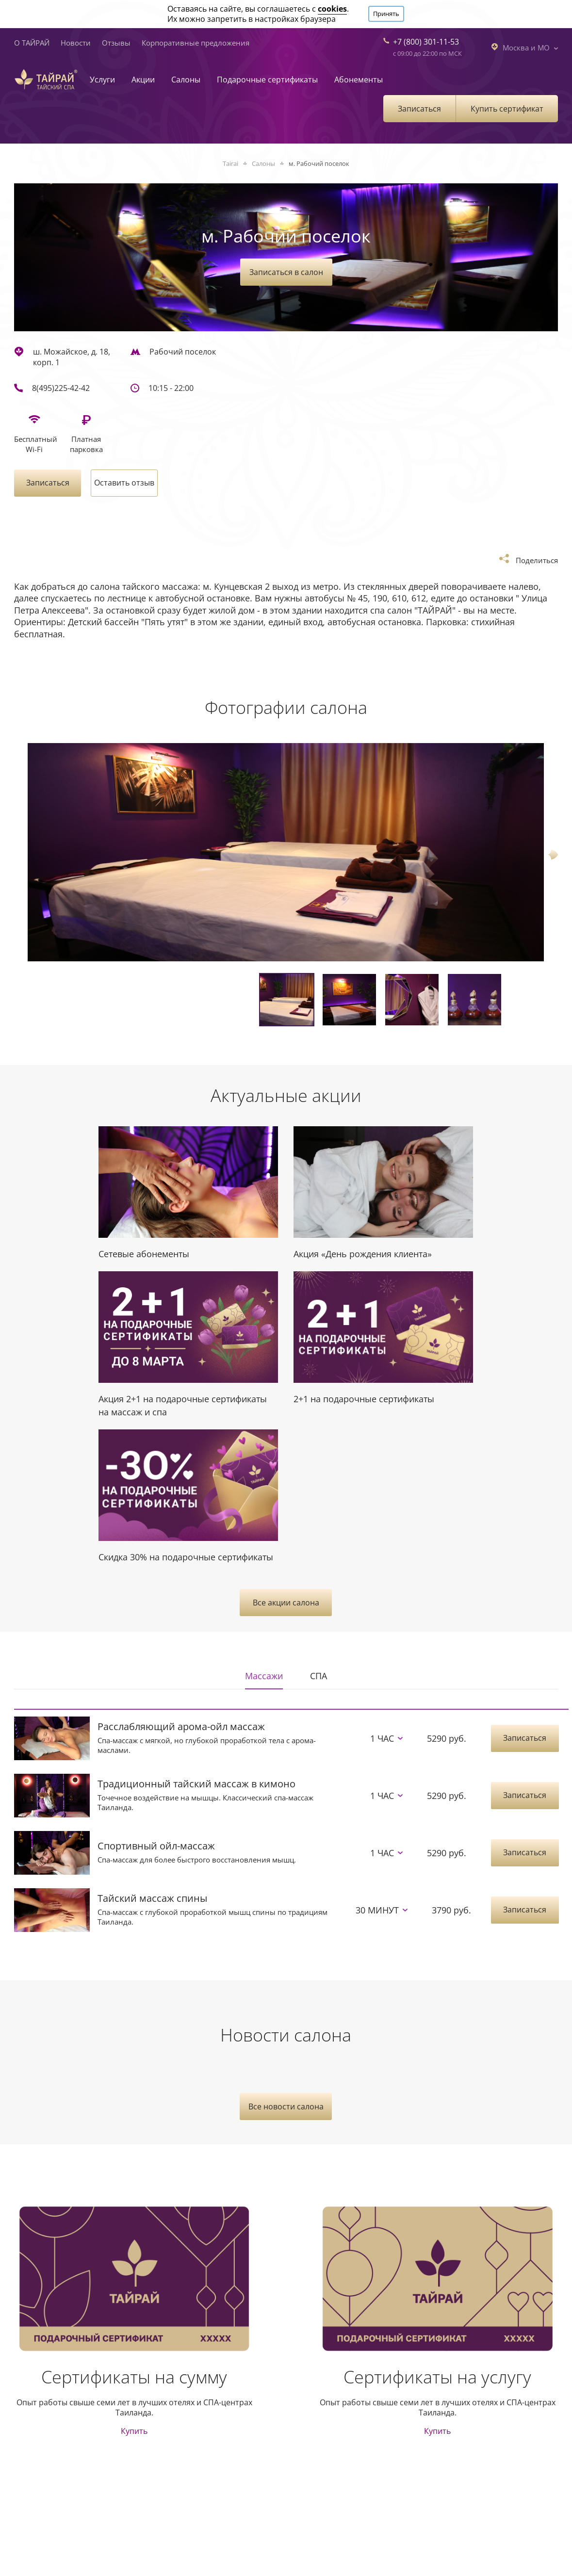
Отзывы (116, 43)
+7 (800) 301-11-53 (426, 42)
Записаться (419, 108)
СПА (318, 1676)
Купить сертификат (507, 108)
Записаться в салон (286, 272)
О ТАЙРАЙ (31, 43)
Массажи (264, 1676)
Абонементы (358, 79)
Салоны (185, 79)
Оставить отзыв (124, 482)
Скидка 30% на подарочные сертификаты (185, 1557)
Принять (386, 13)
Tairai (230, 163)
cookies (332, 8)
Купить (134, 2431)
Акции (143, 79)
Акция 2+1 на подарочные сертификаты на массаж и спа (182, 1405)
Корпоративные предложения (195, 43)
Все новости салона (286, 2106)
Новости (76, 43)
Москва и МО (524, 47)
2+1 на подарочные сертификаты (364, 1399)
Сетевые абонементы (143, 1254)
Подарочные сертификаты (267, 79)
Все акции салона (286, 1602)
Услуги (102, 79)
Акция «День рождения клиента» (363, 1254)
